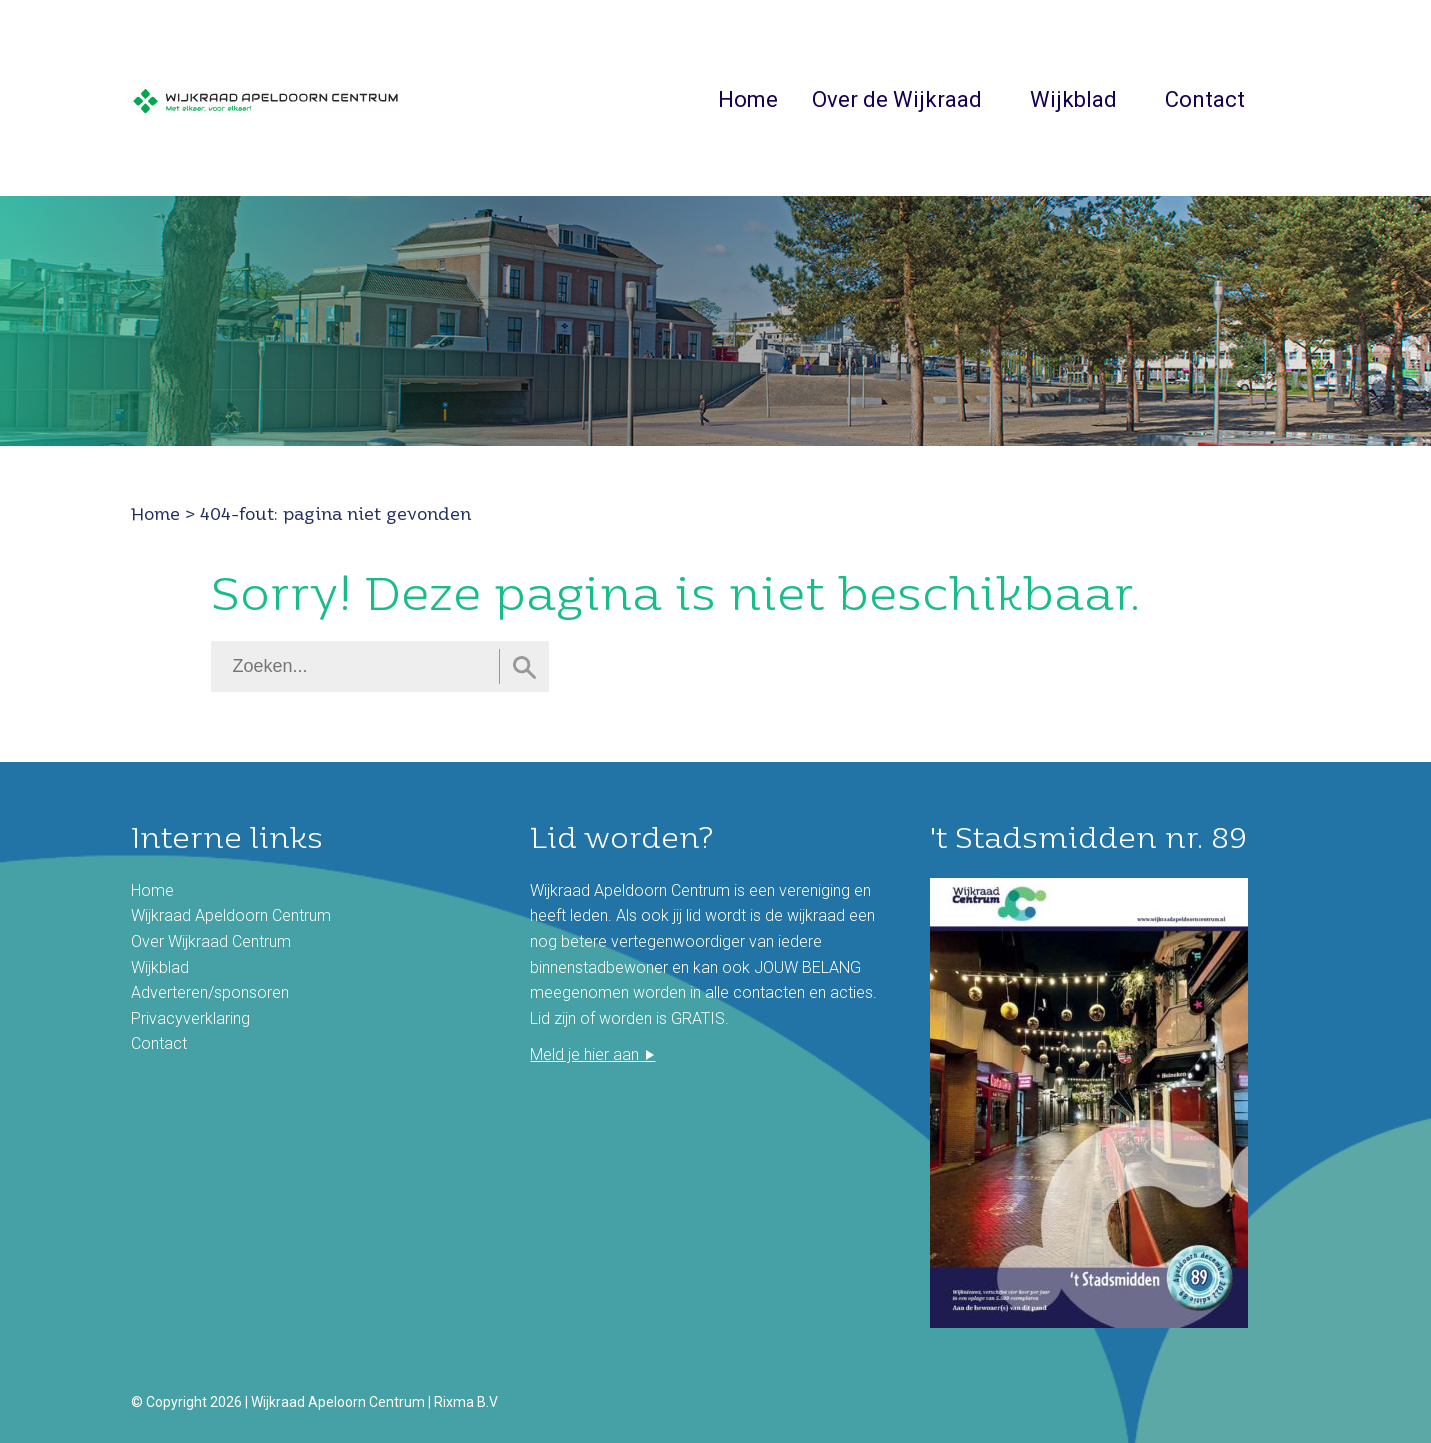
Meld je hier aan (584, 1054)
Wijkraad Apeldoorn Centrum (231, 915)
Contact (1205, 100)
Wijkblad (1073, 100)
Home (748, 100)
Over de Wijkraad (897, 100)
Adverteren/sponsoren (210, 992)
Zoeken (1290, 98)
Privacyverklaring (190, 1018)
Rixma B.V (466, 1402)
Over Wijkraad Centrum (211, 941)
